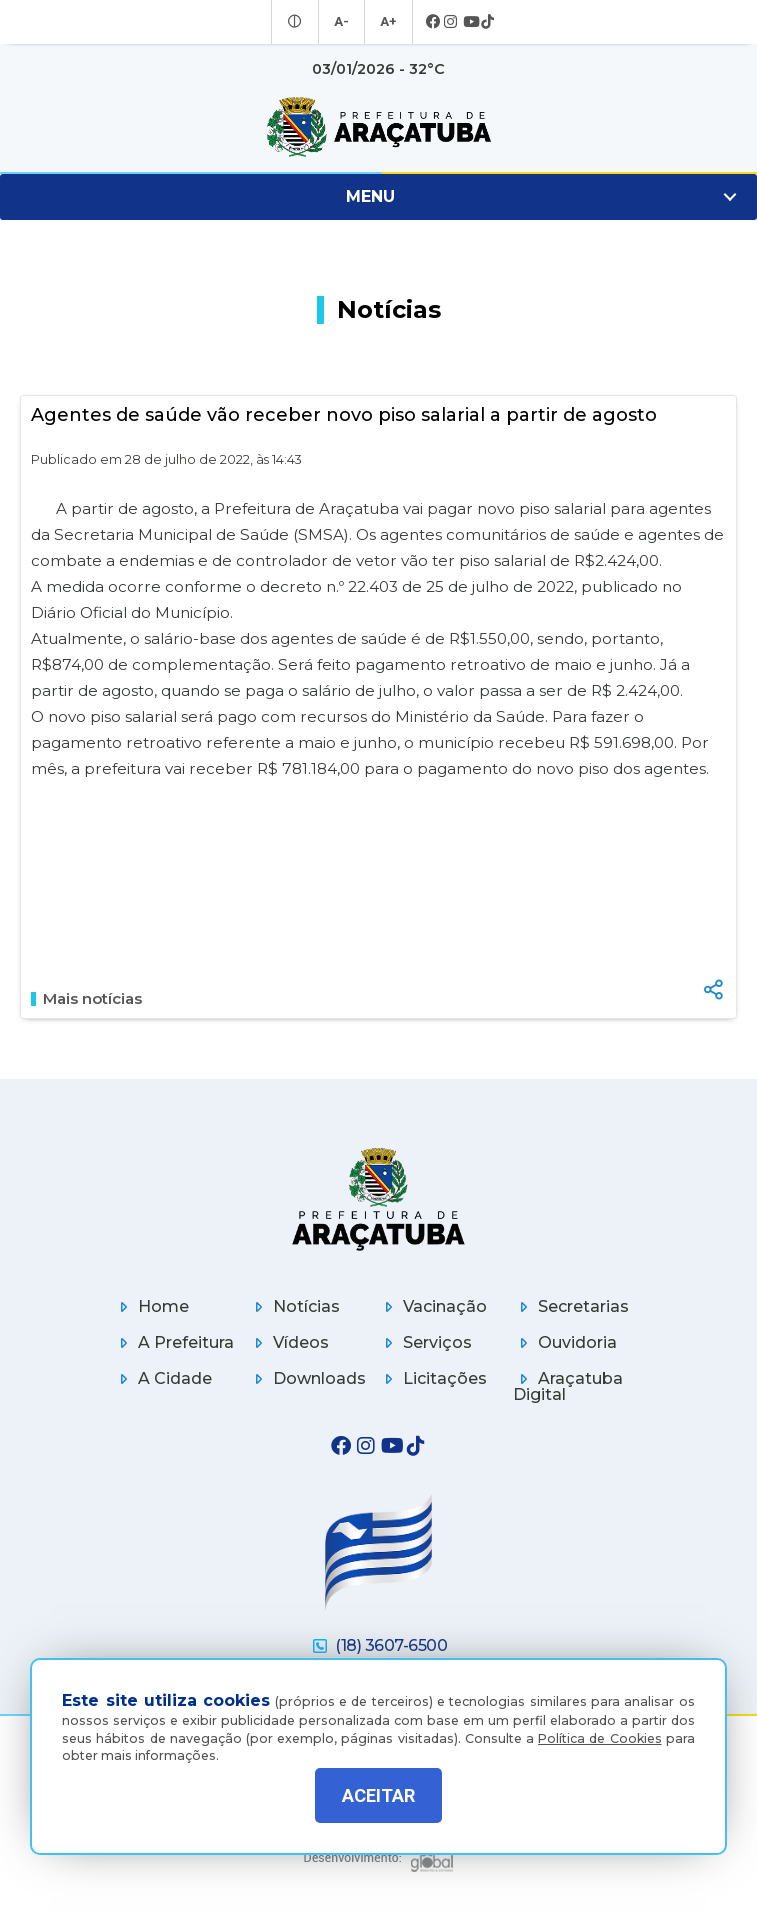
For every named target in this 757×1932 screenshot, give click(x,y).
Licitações (432, 1378)
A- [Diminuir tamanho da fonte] (342, 22)
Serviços (425, 1342)
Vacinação (432, 1306)
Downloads (307, 1378)
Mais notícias (86, 999)
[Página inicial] (379, 1198)
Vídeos (288, 1342)
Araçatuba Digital (568, 1386)
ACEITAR (378, 1795)
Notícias (294, 1306)
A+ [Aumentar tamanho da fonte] (387, 22)
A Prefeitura (173, 1342)
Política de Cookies (599, 1726)
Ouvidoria (565, 1342)
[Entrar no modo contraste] (297, 22)
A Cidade (162, 1378)
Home (151, 1306)
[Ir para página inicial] (378, 127)
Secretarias (571, 1306)
